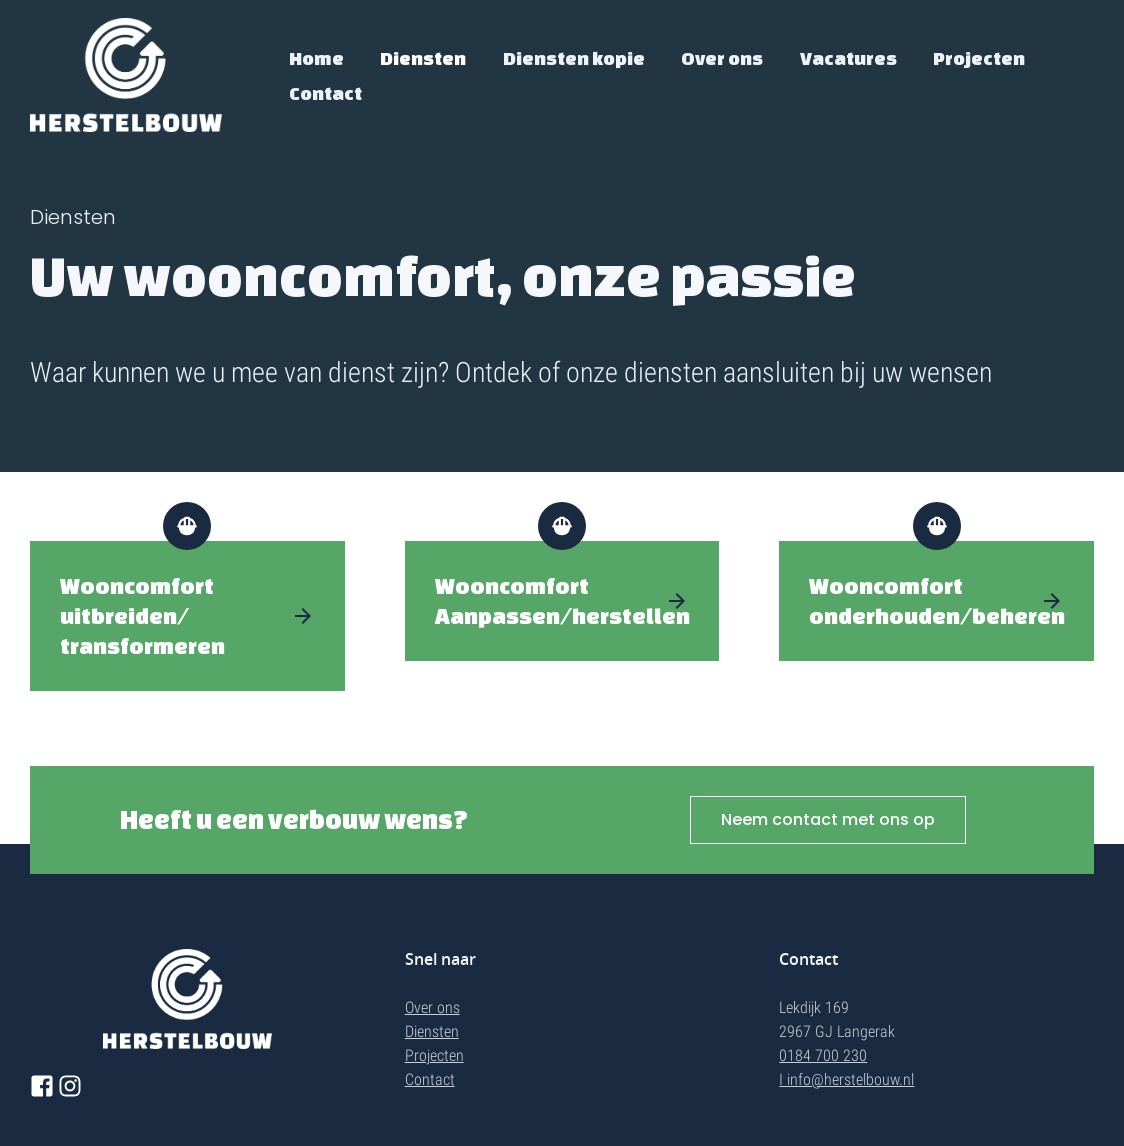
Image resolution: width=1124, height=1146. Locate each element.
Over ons (722, 58)
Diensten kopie (574, 58)
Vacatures (848, 58)
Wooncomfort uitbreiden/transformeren (142, 615)
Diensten (423, 58)
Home (316, 58)
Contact (325, 93)
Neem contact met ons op (828, 819)
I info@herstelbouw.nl (846, 1079)
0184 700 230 (823, 1055)
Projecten (979, 58)
